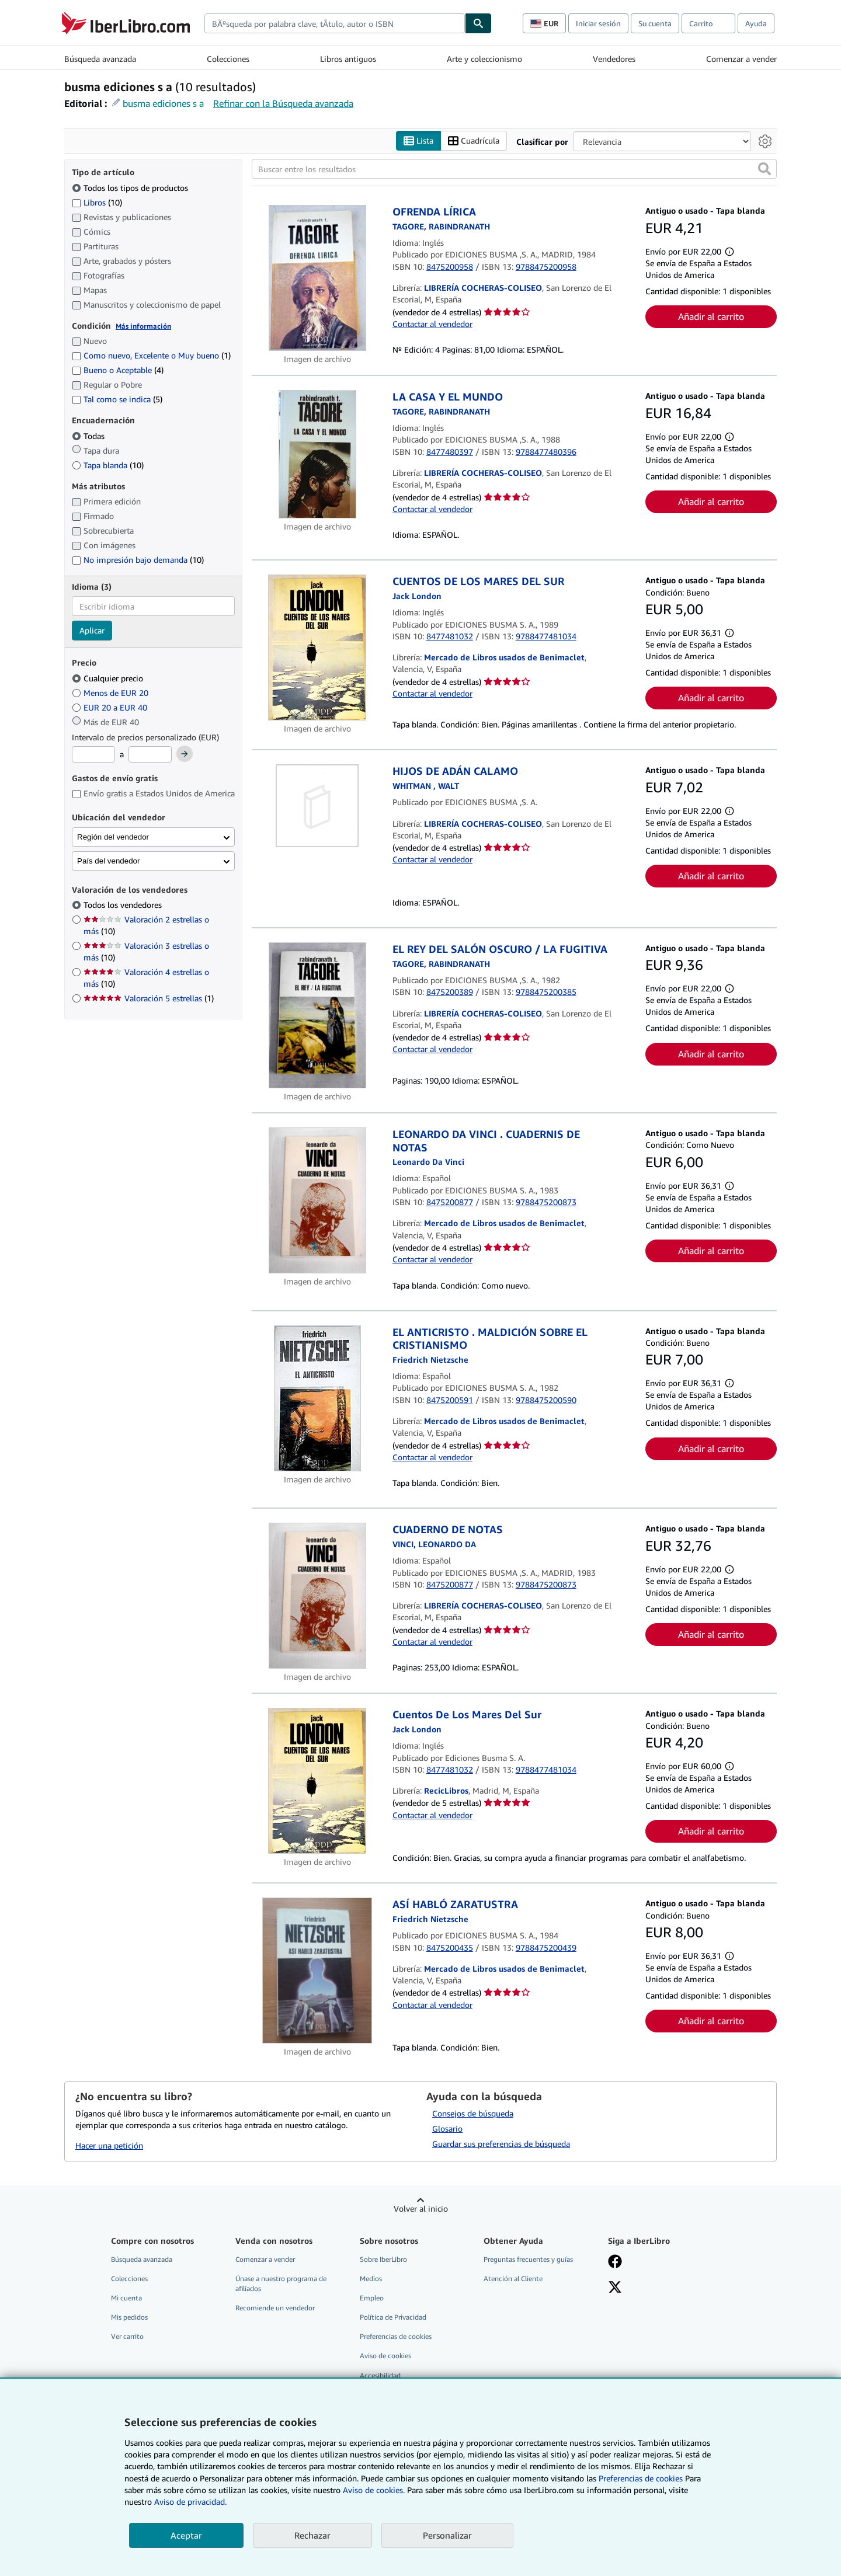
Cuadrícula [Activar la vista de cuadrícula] (473, 141)
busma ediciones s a (163, 103)
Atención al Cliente (513, 2278)
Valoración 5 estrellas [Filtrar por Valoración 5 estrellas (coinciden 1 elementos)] (149, 999)
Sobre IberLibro (383, 2259)
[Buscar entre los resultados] (514, 169)
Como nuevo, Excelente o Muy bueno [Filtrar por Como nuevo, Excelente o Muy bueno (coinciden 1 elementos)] (151, 356)
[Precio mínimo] (93, 755)
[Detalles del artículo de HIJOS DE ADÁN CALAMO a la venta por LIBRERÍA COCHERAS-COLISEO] (317, 806)
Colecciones (228, 59)
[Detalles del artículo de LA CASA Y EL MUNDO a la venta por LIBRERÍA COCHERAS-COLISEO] (317, 455)
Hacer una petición (109, 2145)
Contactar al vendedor (432, 324)
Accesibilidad (380, 2375)
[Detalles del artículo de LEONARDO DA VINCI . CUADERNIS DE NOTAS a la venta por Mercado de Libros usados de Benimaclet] (317, 1201)
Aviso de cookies (385, 2356)
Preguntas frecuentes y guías (528, 2259)
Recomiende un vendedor (275, 2308)
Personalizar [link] (447, 2535)
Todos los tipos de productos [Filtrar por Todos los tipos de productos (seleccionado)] (131, 188)
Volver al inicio (421, 2208)
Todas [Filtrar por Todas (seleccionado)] (89, 436)
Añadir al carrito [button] (711, 316)
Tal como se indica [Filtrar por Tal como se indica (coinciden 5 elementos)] (117, 400)
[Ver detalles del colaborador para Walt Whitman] (425, 786)
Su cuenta (655, 23)
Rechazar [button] (312, 2535)
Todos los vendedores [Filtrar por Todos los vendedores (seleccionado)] (124, 905)
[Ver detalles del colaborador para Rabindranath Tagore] (441, 411)
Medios (371, 2278)
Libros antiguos (348, 59)
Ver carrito (127, 2337)
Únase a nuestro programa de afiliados (280, 2283)
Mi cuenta (126, 2298)
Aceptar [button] (186, 2535)
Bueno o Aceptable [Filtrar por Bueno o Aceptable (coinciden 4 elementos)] (118, 370)
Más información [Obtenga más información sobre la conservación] (143, 326)
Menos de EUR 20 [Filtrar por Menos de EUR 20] (111, 693)
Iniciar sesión (598, 23)
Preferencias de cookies (641, 2478)
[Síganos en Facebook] (615, 2262)
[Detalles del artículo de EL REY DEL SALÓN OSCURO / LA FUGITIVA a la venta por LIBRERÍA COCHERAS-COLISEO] (317, 1016)
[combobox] (334, 23)
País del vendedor (108, 861)
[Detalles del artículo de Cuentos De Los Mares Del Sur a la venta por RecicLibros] (317, 1781)
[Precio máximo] (150, 755)
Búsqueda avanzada (100, 59)
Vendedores (614, 59)
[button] (764, 169)
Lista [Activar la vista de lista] (418, 141)
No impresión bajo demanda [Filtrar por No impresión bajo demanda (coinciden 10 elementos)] (138, 560)
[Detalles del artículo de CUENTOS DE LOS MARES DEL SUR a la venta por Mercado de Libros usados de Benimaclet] (317, 648)
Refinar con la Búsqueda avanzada (283, 103)
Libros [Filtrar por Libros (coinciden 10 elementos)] (97, 202)
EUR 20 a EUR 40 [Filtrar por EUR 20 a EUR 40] (111, 707)
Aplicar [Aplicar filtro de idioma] (92, 631)
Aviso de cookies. (374, 2490)
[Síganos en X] (615, 2288)
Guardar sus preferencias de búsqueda (501, 2144)
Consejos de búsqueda (472, 2113)
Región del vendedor (113, 837)
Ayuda (756, 23)
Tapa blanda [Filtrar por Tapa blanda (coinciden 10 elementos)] (108, 465)
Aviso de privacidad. (190, 2502)
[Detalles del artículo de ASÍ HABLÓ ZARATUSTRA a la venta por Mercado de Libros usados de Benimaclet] (317, 1971)
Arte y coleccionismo (484, 59)
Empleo (372, 2298)
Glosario (447, 2128)
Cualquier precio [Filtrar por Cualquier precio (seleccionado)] (108, 678)
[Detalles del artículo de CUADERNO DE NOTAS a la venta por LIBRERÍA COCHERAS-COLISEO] (317, 1596)
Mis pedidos (129, 2317)
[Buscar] (478, 23)
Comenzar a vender (741, 59)
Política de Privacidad (393, 2317)
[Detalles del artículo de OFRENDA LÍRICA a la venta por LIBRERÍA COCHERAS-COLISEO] (317, 278)
